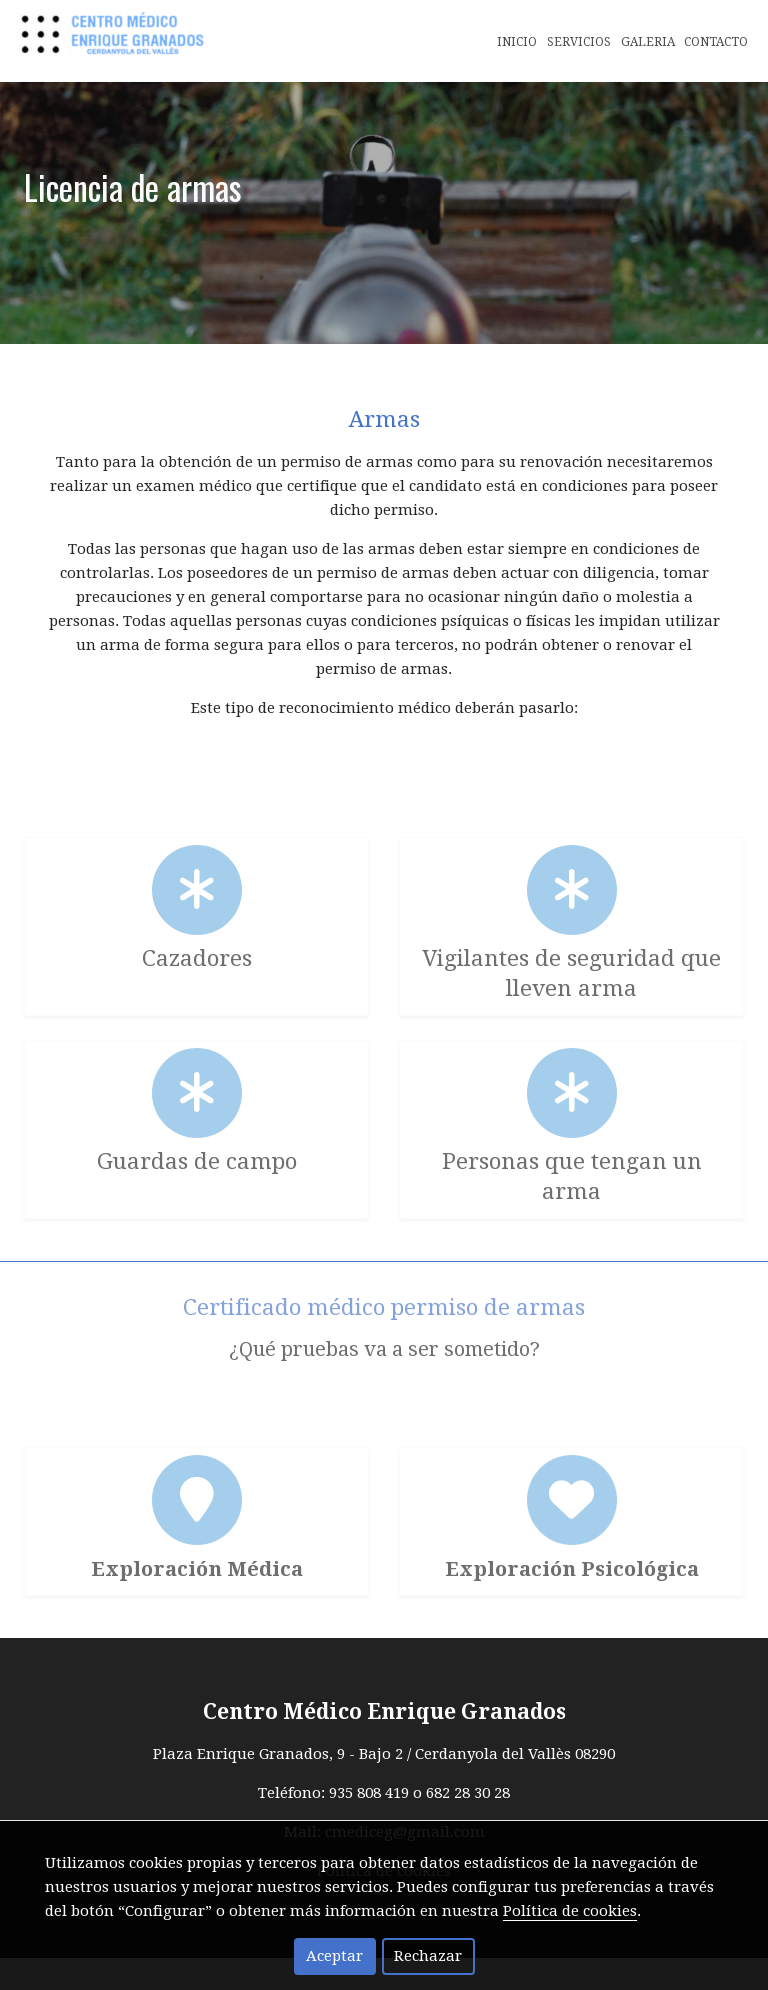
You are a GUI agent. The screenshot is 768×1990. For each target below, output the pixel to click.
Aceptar (334, 1956)
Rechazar (428, 1956)
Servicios (579, 42)
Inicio (517, 42)
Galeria (648, 42)
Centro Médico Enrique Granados (384, 1744)
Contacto (716, 42)
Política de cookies (570, 1911)
